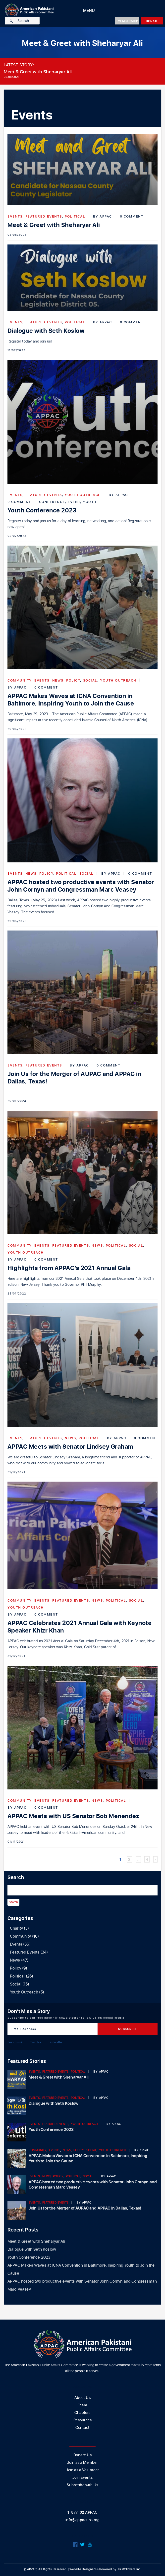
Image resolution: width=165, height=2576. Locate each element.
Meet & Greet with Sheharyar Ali (38, 72)
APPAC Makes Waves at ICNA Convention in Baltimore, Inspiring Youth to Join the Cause (70, 700)
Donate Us (82, 2455)
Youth (90, 501)
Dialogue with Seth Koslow (45, 331)
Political (75, 216)
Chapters (82, 2413)
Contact (82, 2428)
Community (19, 680)
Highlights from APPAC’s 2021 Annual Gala (68, 1268)
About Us (82, 2398)
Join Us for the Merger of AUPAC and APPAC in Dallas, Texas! (74, 1077)
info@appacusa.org (82, 2520)
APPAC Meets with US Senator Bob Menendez (73, 1816)
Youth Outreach (83, 494)
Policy (73, 680)
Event (74, 501)
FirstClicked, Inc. (129, 2569)
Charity (16, 1928)
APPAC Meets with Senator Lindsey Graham (70, 1446)
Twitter (35, 2042)
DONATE (152, 21)
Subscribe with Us (82, 2485)
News (57, 680)
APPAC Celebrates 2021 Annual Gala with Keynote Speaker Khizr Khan (79, 1627)
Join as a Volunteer (82, 2470)
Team (82, 2405)
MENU (89, 11)
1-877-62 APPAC (82, 2512)
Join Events (82, 2477)
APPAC (106, 216)
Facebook (15, 2042)
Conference (52, 501)
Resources (82, 2420)
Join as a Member (82, 2462)
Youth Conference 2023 (41, 510)
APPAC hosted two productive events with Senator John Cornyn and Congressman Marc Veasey (80, 886)
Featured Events (43, 216)
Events (14, 216)
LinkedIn (55, 2042)
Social (90, 680)
